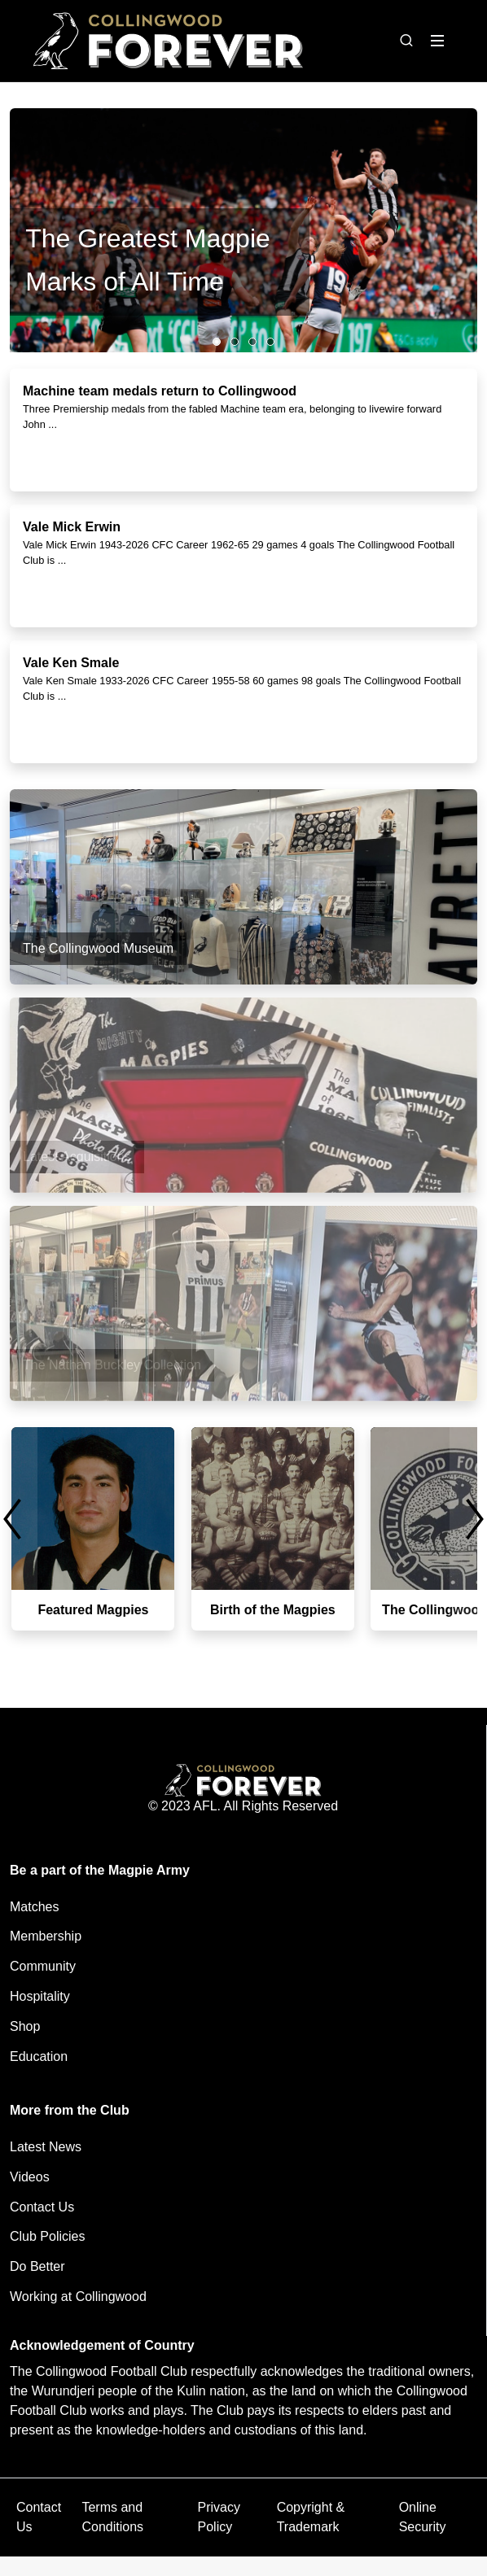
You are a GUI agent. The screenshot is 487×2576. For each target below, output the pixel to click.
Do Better (37, 2266)
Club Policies (47, 2236)
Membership (45, 1936)
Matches (34, 1907)
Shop (25, 2026)
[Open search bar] (406, 41)
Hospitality (40, 1996)
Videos (30, 2177)
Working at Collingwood (78, 2296)
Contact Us (42, 2207)
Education (39, 2056)
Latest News (45, 2147)
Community (43, 1966)
